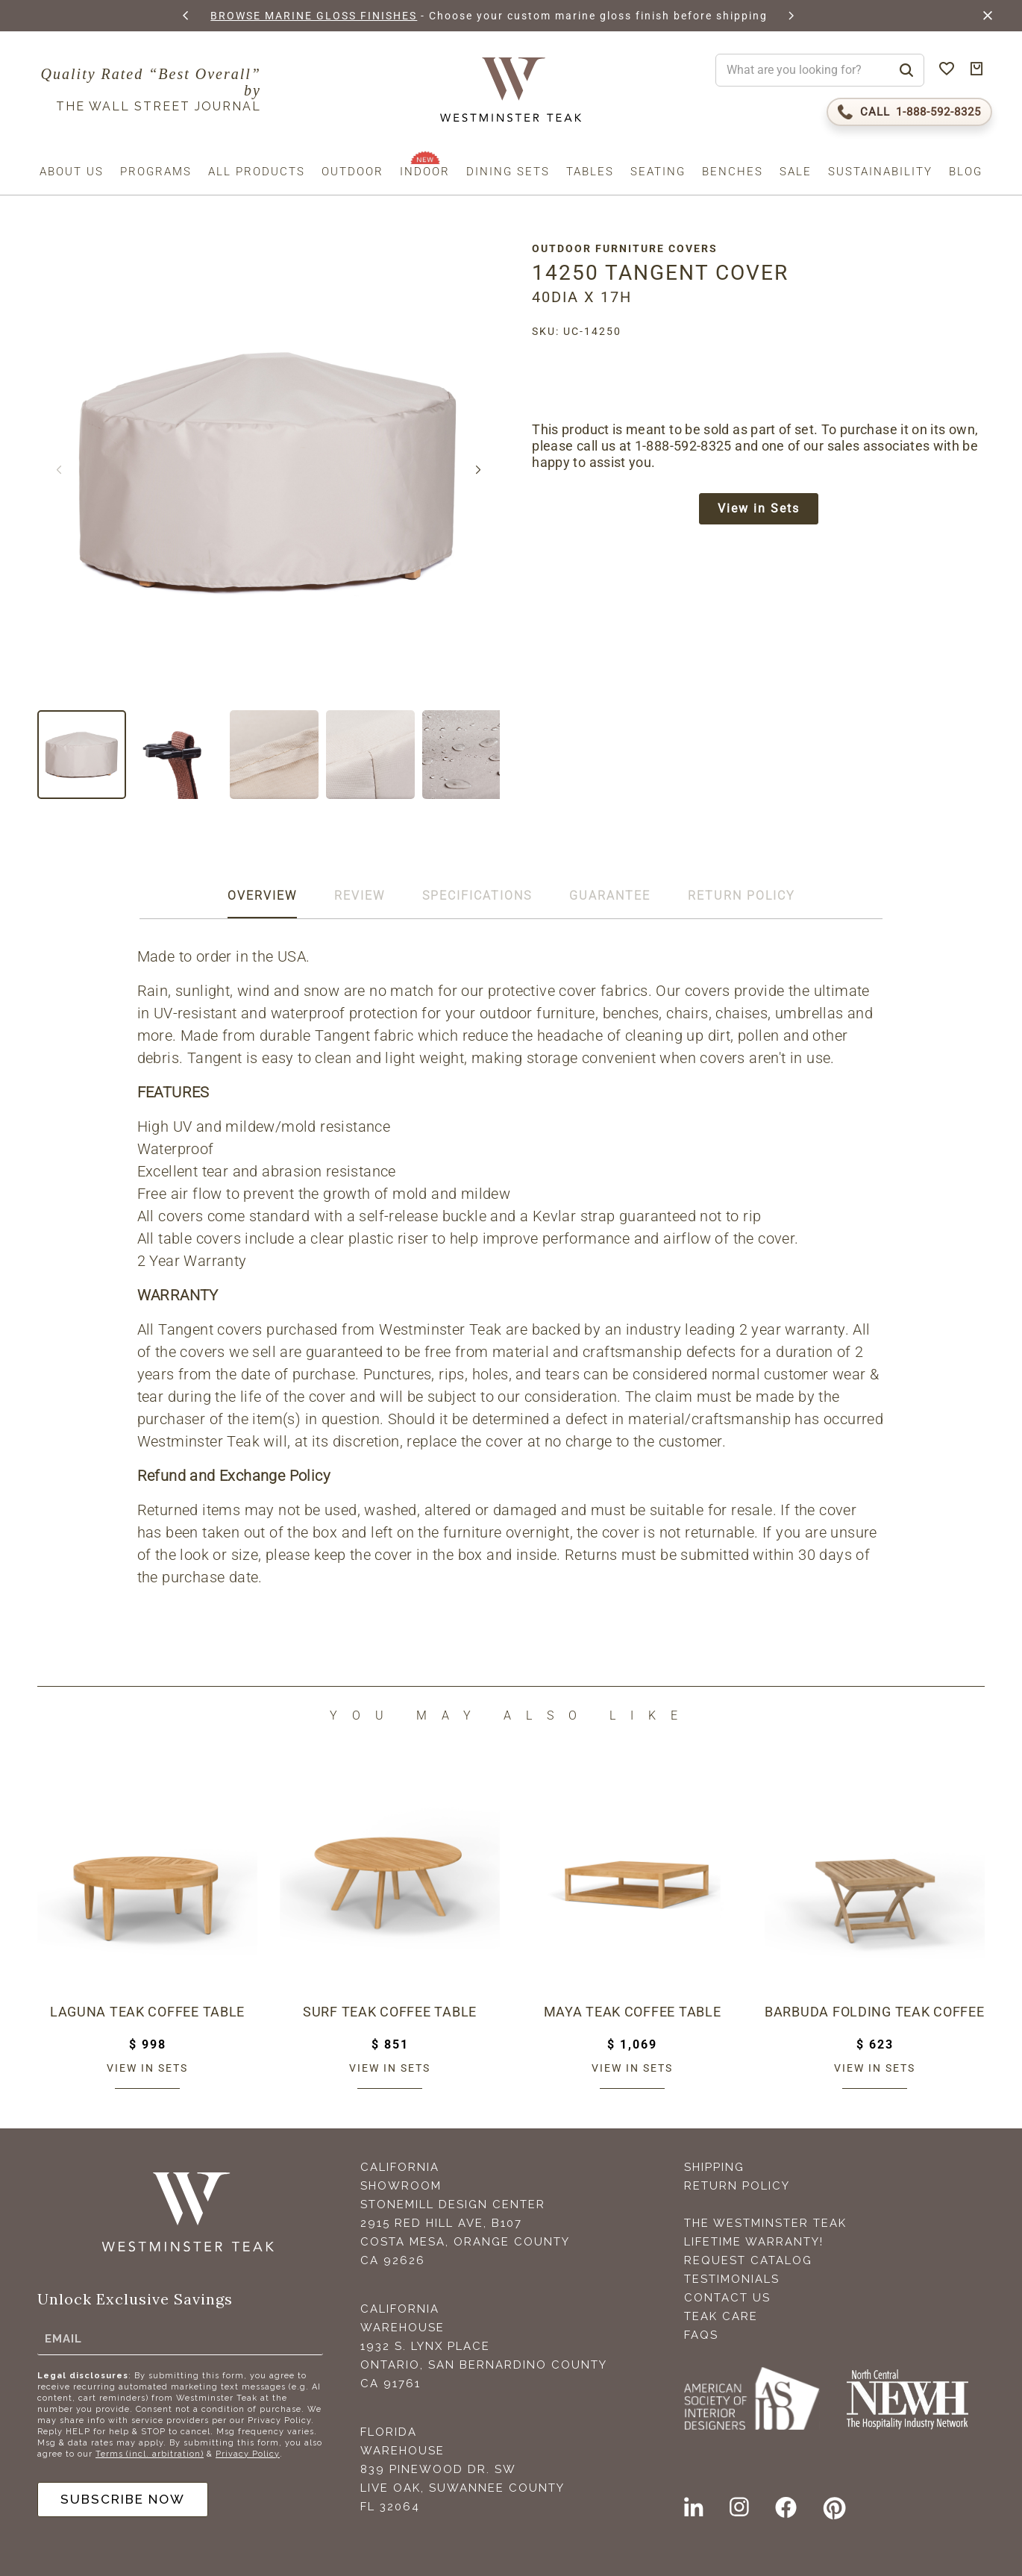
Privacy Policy (248, 2452)
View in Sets (763, 510)
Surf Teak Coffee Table (389, 2011)
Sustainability (880, 171)
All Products (256, 171)
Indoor (425, 171)
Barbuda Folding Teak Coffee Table (875, 2011)
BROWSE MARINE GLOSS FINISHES (311, 16)
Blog (965, 171)
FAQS (701, 2335)
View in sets (147, 2068)
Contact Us (727, 2297)
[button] (186, 15)
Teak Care (721, 2316)
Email (63, 2337)
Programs (156, 171)
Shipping (714, 2167)
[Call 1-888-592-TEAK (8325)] (909, 112)
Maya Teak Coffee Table (632, 2011)
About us (72, 171)
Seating (658, 171)
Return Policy (737, 2186)
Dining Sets (508, 171)
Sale (796, 171)
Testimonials (732, 2279)
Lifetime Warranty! (754, 2241)
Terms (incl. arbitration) (149, 2452)
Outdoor (352, 171)
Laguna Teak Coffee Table (147, 2011)
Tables (590, 171)
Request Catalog (748, 2260)
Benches (732, 171)
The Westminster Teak (765, 2223)
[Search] (906, 70)
